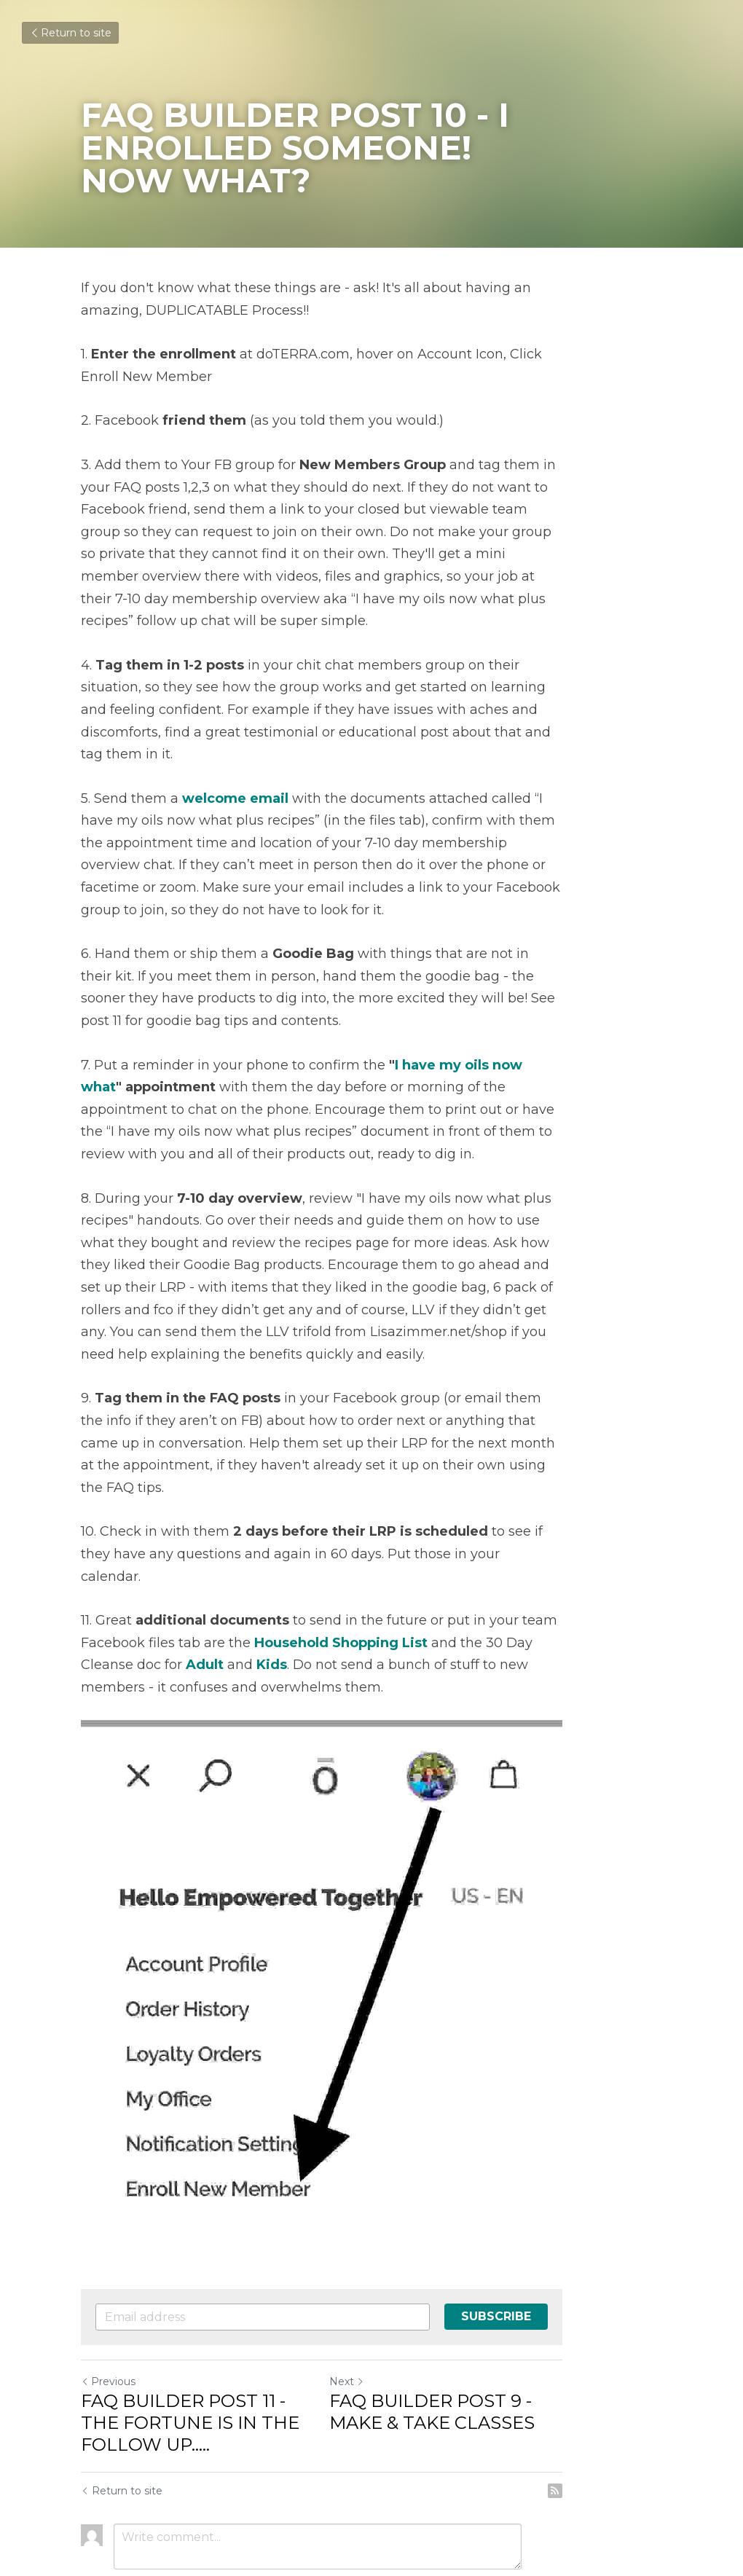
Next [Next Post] (396, 2302)
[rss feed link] (654, 2411)
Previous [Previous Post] (109, 2302)
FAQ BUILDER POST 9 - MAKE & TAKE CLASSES (517, 2332)
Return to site (70, 32)
